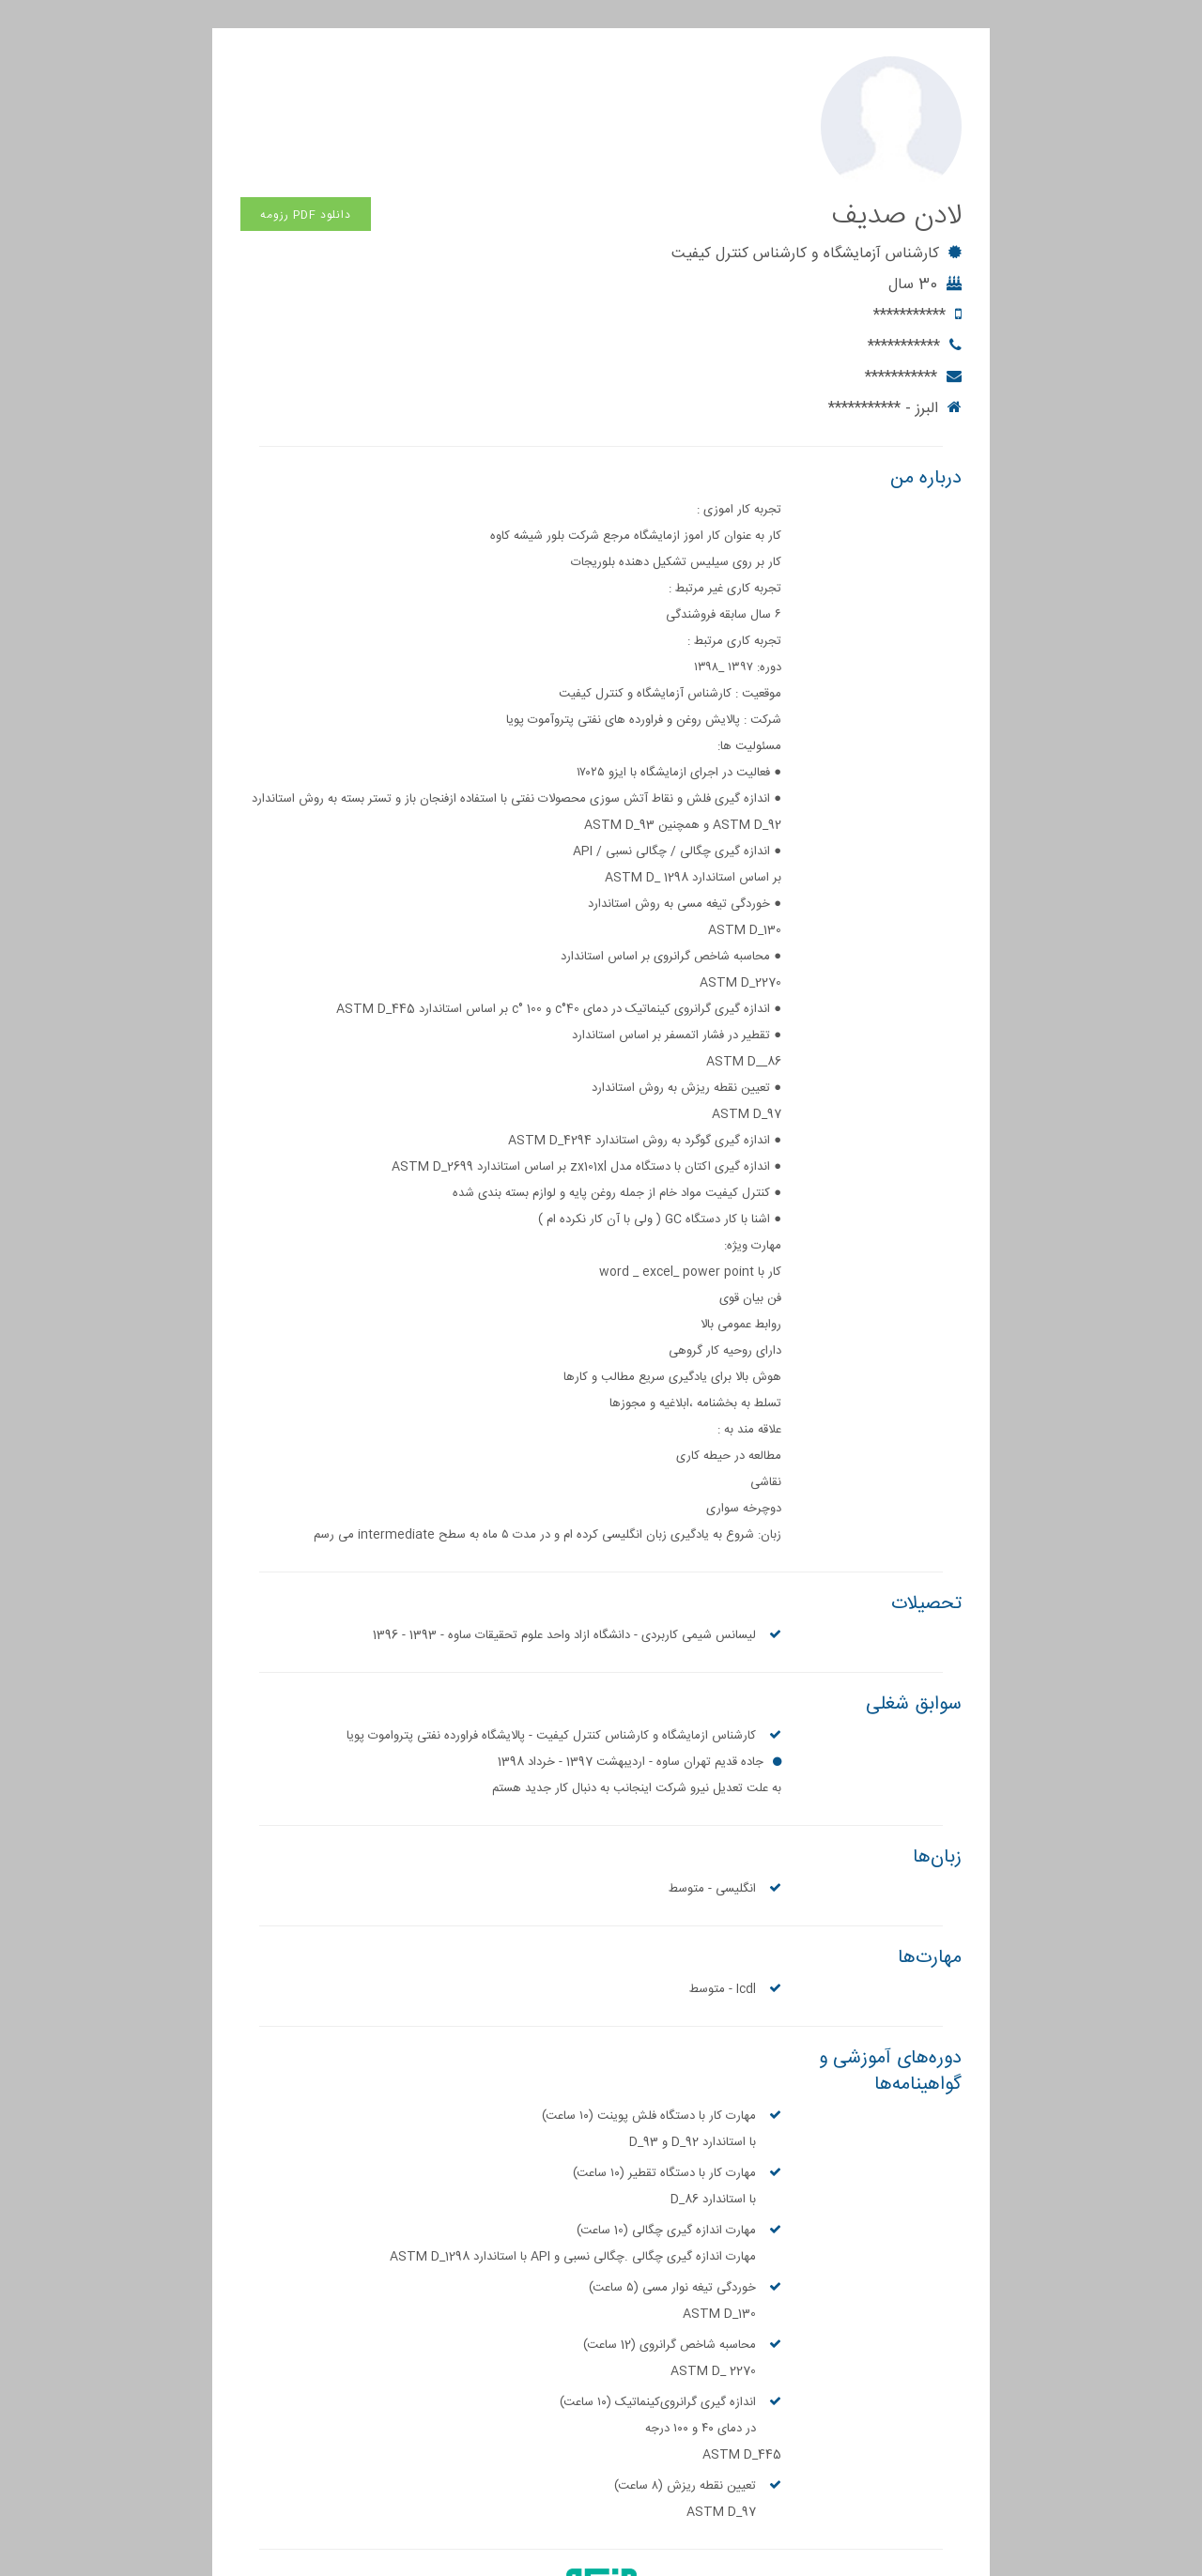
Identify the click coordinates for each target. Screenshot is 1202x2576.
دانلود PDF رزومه (305, 74)
